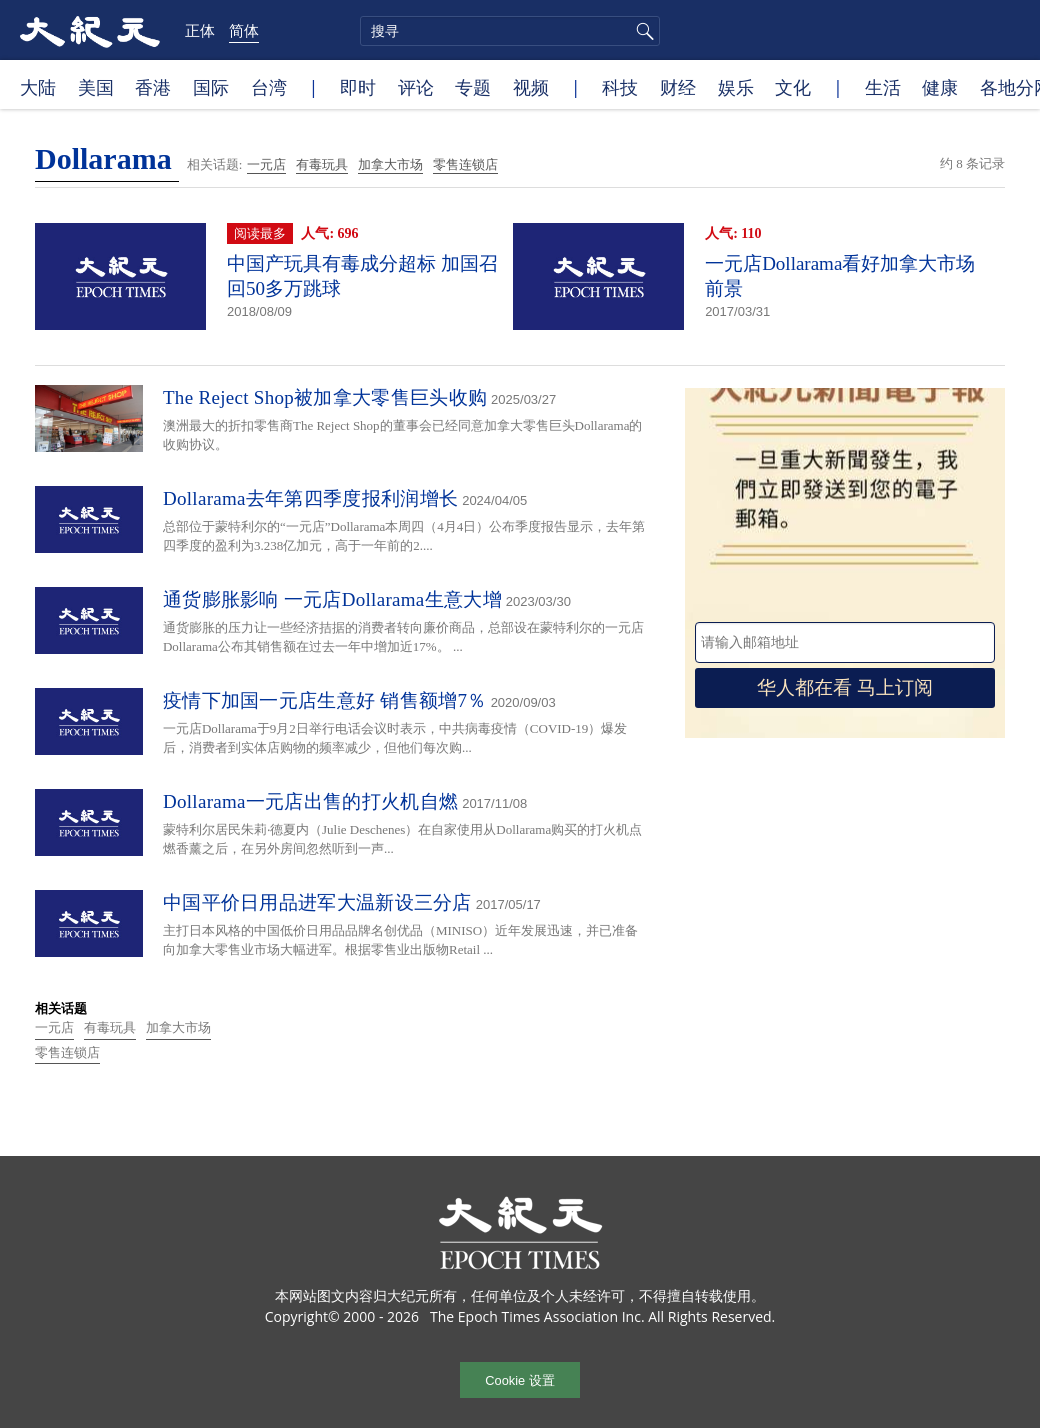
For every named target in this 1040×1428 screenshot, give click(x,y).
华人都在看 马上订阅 (845, 687)
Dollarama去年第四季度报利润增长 (310, 498)
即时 (358, 87)
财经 (678, 87)
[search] (510, 31)
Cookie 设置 (519, 1380)
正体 (200, 30)
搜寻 (642, 31)
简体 (244, 30)
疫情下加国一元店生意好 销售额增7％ (325, 700)
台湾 (269, 87)
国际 (211, 87)
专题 (473, 87)
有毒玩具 (322, 164)
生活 (883, 87)
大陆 (38, 87)
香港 (153, 87)
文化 (793, 87)
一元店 (266, 164)
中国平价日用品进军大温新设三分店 (317, 902)
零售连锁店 (465, 164)
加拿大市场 (390, 164)
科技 (620, 87)
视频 (531, 87)
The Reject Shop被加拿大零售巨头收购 (325, 397)
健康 (940, 87)
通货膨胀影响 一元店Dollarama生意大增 (332, 599)
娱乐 (736, 87)
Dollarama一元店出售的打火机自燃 (310, 801)
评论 (416, 87)
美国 (96, 87)
